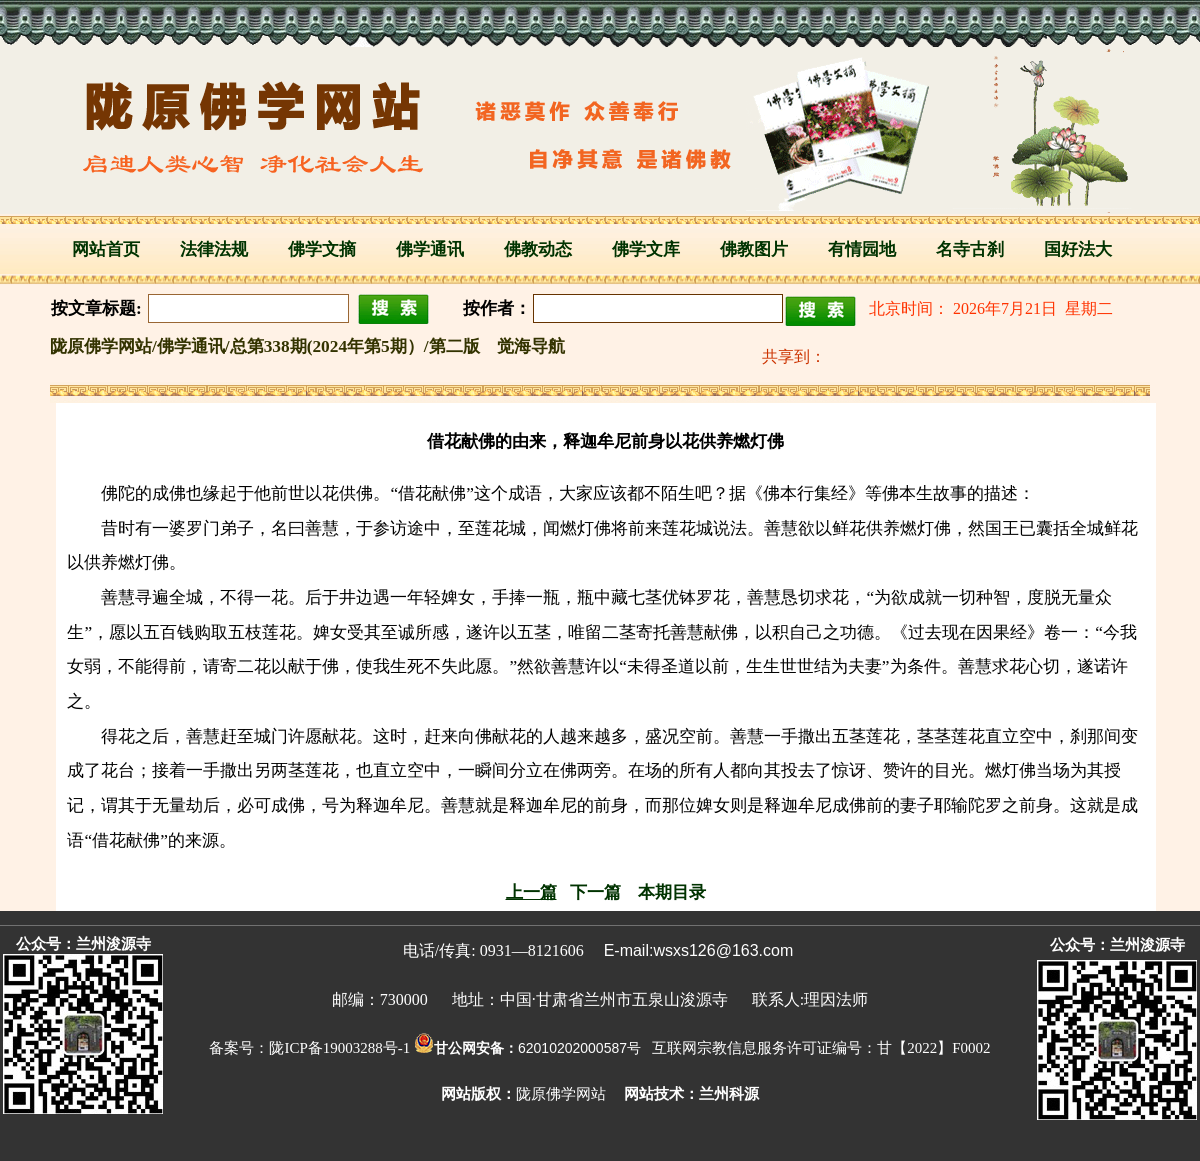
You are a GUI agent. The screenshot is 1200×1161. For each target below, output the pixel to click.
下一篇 (595, 892)
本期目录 (672, 892)
